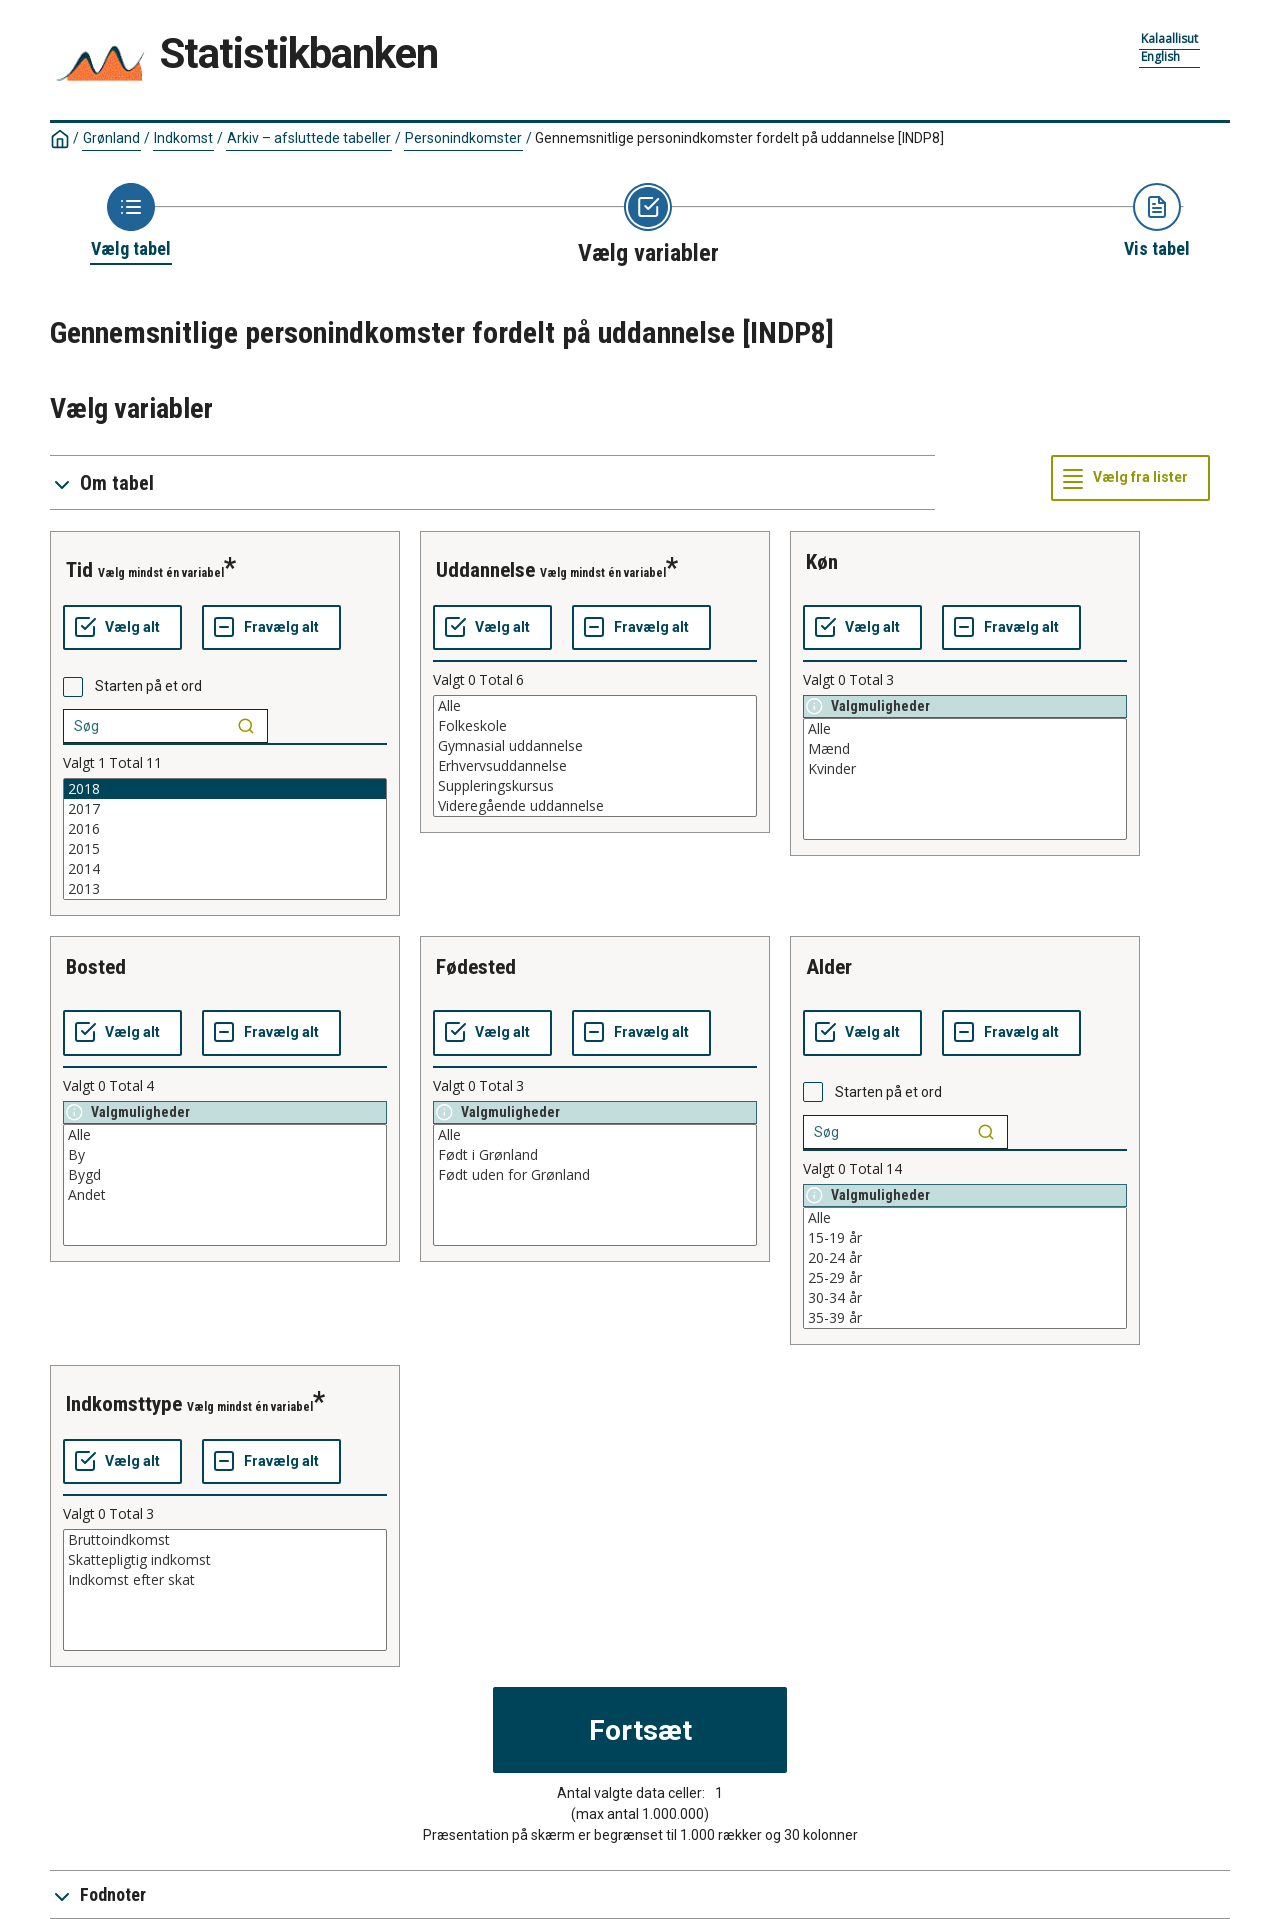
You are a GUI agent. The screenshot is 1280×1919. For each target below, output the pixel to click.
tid (79, 570)
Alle (595, 706)
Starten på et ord (148, 686)
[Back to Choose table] (131, 222)
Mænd (965, 749)
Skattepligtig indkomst (225, 1560)
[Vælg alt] (122, 628)
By (225, 1155)
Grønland (111, 138)
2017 (225, 809)
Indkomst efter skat (225, 1580)
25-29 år (965, 1278)
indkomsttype (124, 1404)
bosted (96, 967)
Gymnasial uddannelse (595, 746)
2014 (225, 869)
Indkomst (183, 138)
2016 (225, 829)
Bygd (225, 1175)
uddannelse (485, 570)
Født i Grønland (595, 1155)
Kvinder (965, 769)
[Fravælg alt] (271, 628)
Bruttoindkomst (225, 1540)
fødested (476, 967)
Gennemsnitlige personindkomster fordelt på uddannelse (739, 138)
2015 (225, 849)
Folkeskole (595, 726)
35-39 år (965, 1318)
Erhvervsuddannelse (595, 766)
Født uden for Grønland (595, 1175)
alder (829, 967)
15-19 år (965, 1238)
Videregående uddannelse (595, 806)
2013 (225, 889)
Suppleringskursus (595, 786)
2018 (225, 789)
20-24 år (965, 1258)
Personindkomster (463, 138)
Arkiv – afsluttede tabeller (309, 138)
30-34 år (965, 1298)
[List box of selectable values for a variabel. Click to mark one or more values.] (225, 839)
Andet (225, 1195)
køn (822, 562)
